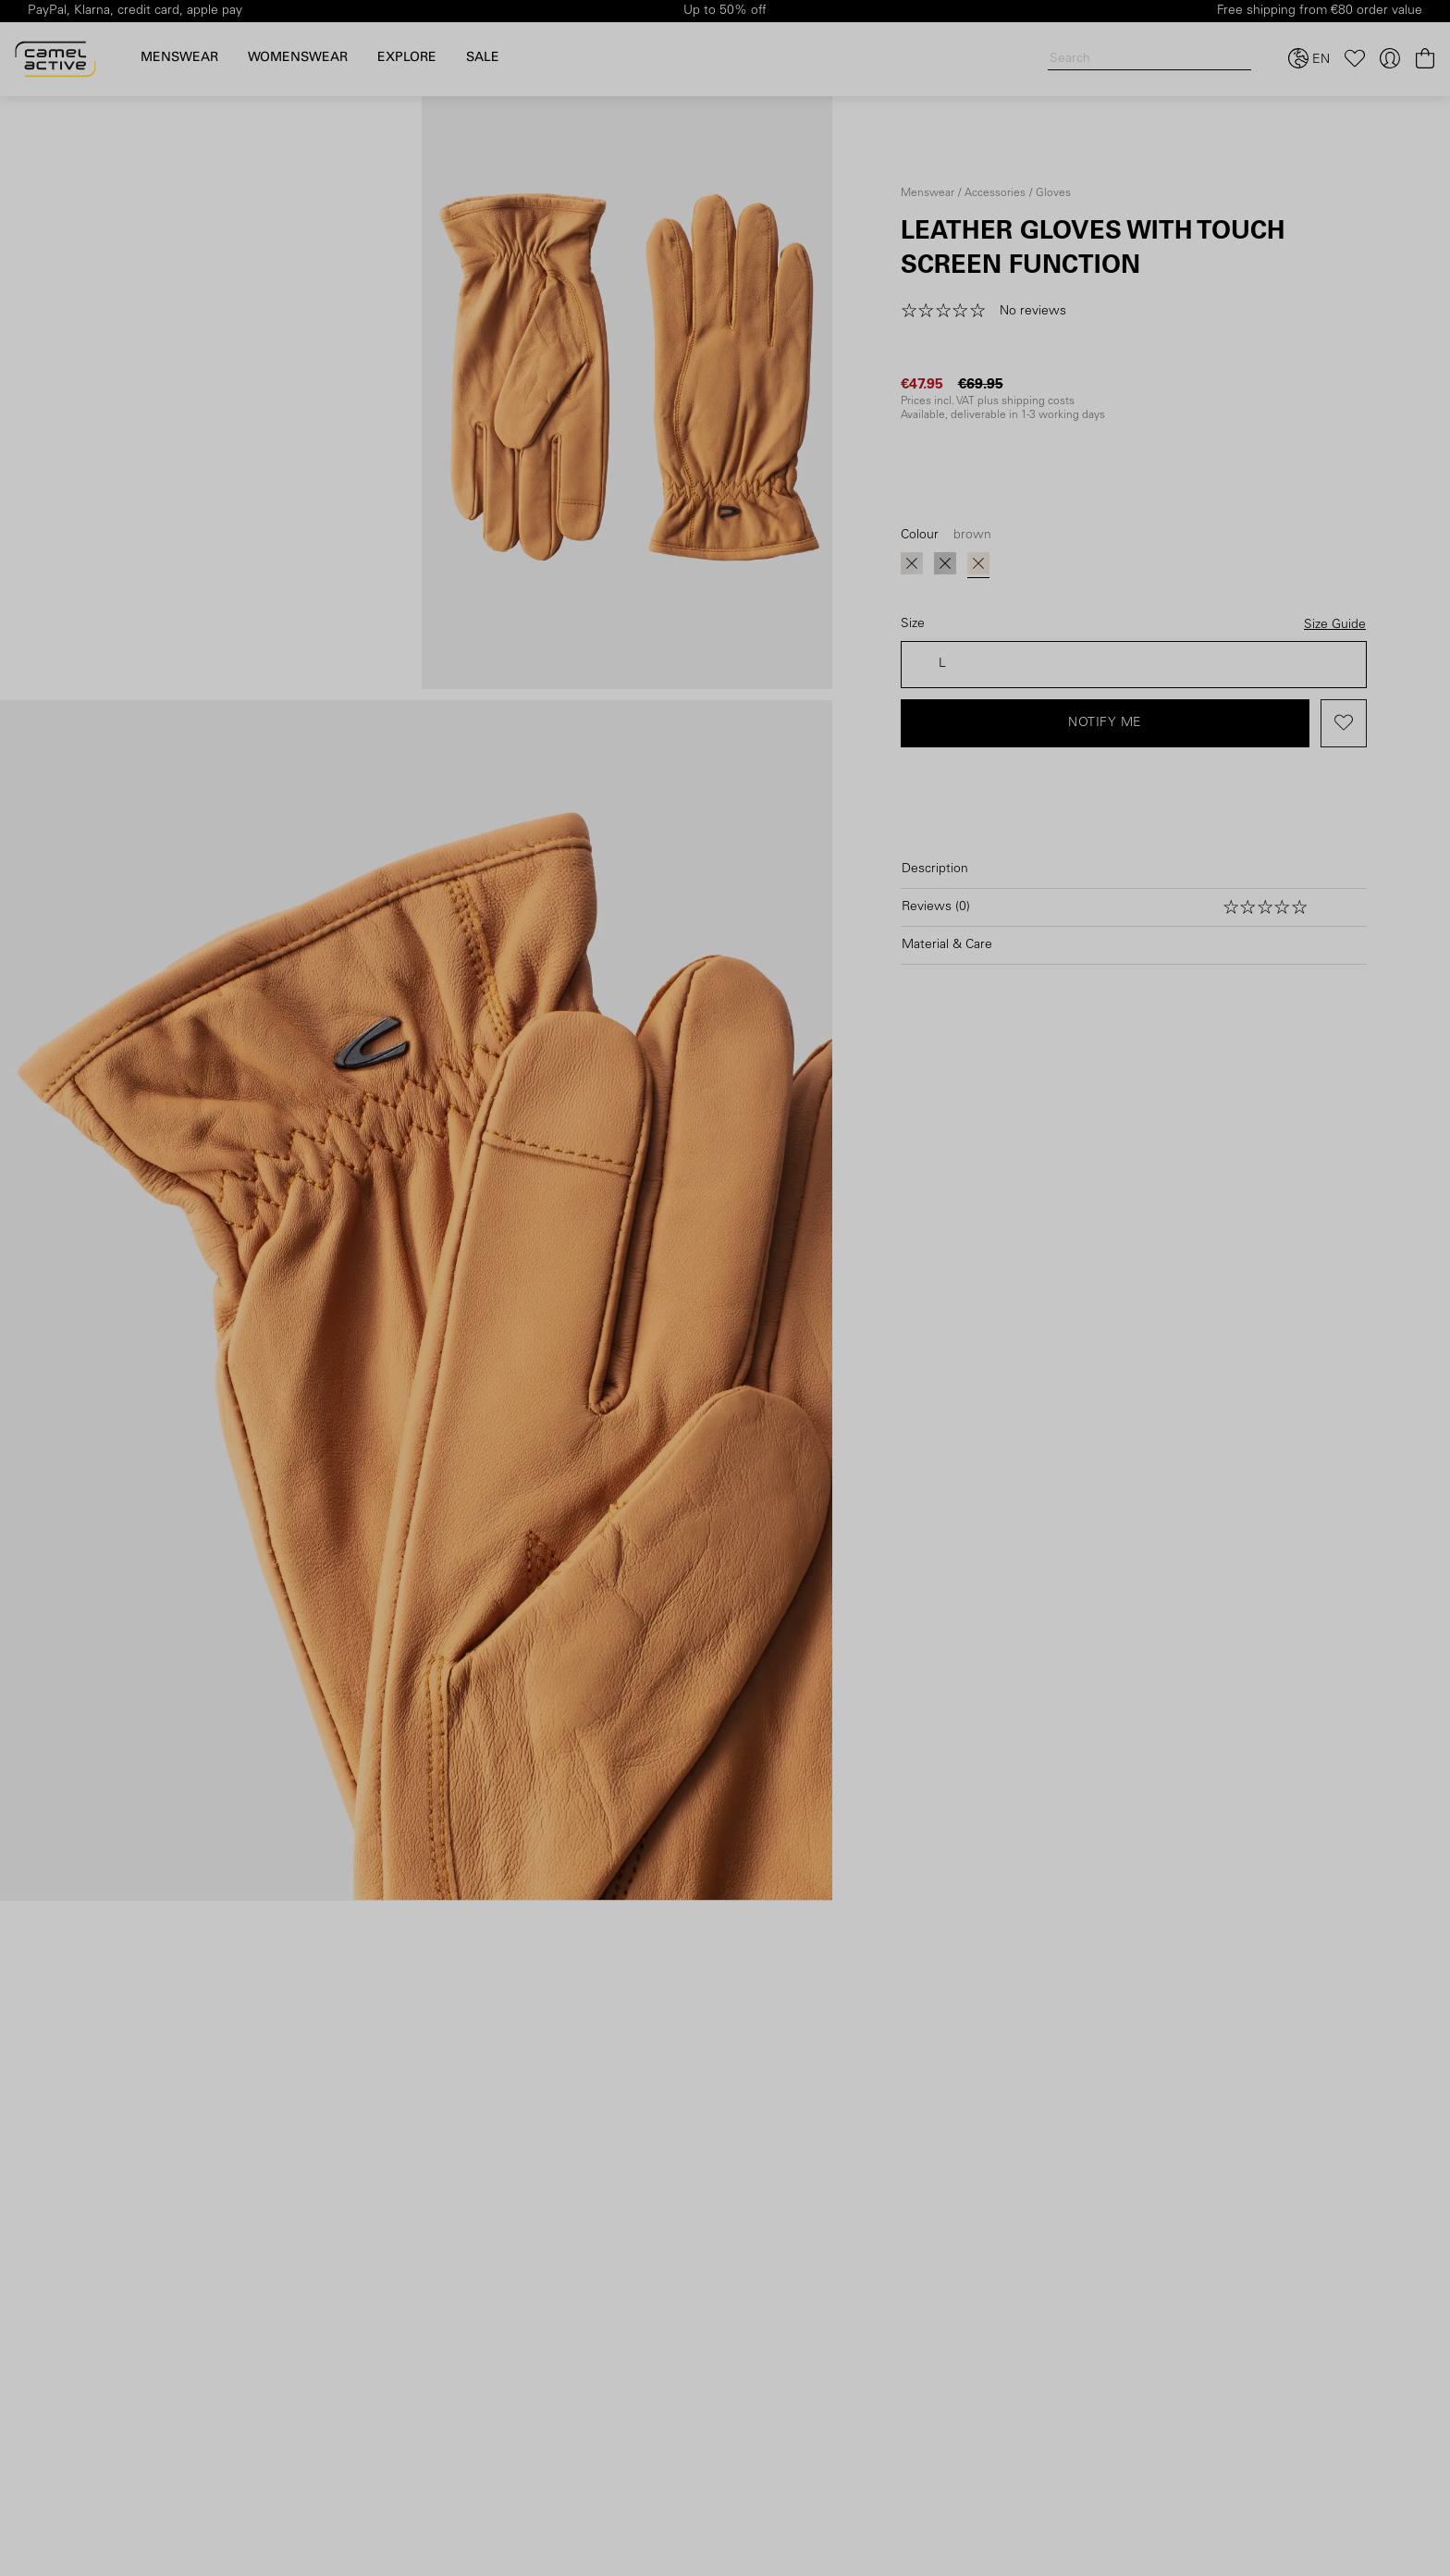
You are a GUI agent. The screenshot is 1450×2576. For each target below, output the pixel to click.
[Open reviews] (1134, 907)
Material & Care (947, 945)
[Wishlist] (1354, 59)
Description (935, 869)
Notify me (1105, 723)
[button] (990, 311)
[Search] (1149, 59)
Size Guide (1335, 625)
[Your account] (1389, 59)
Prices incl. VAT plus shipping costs (988, 401)
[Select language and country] (1309, 59)
